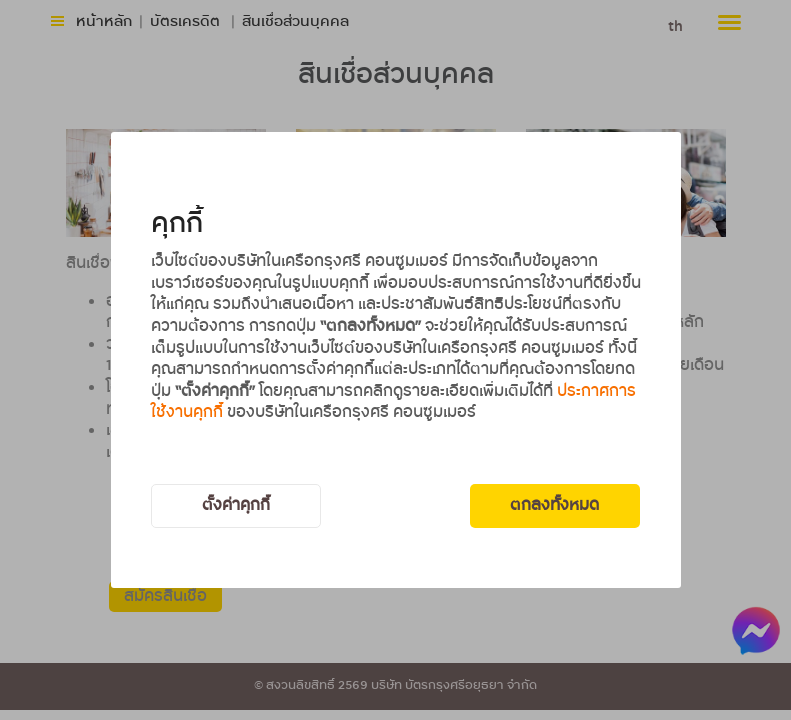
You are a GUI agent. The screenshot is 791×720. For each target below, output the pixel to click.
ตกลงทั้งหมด (554, 505)
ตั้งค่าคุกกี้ (236, 505)
